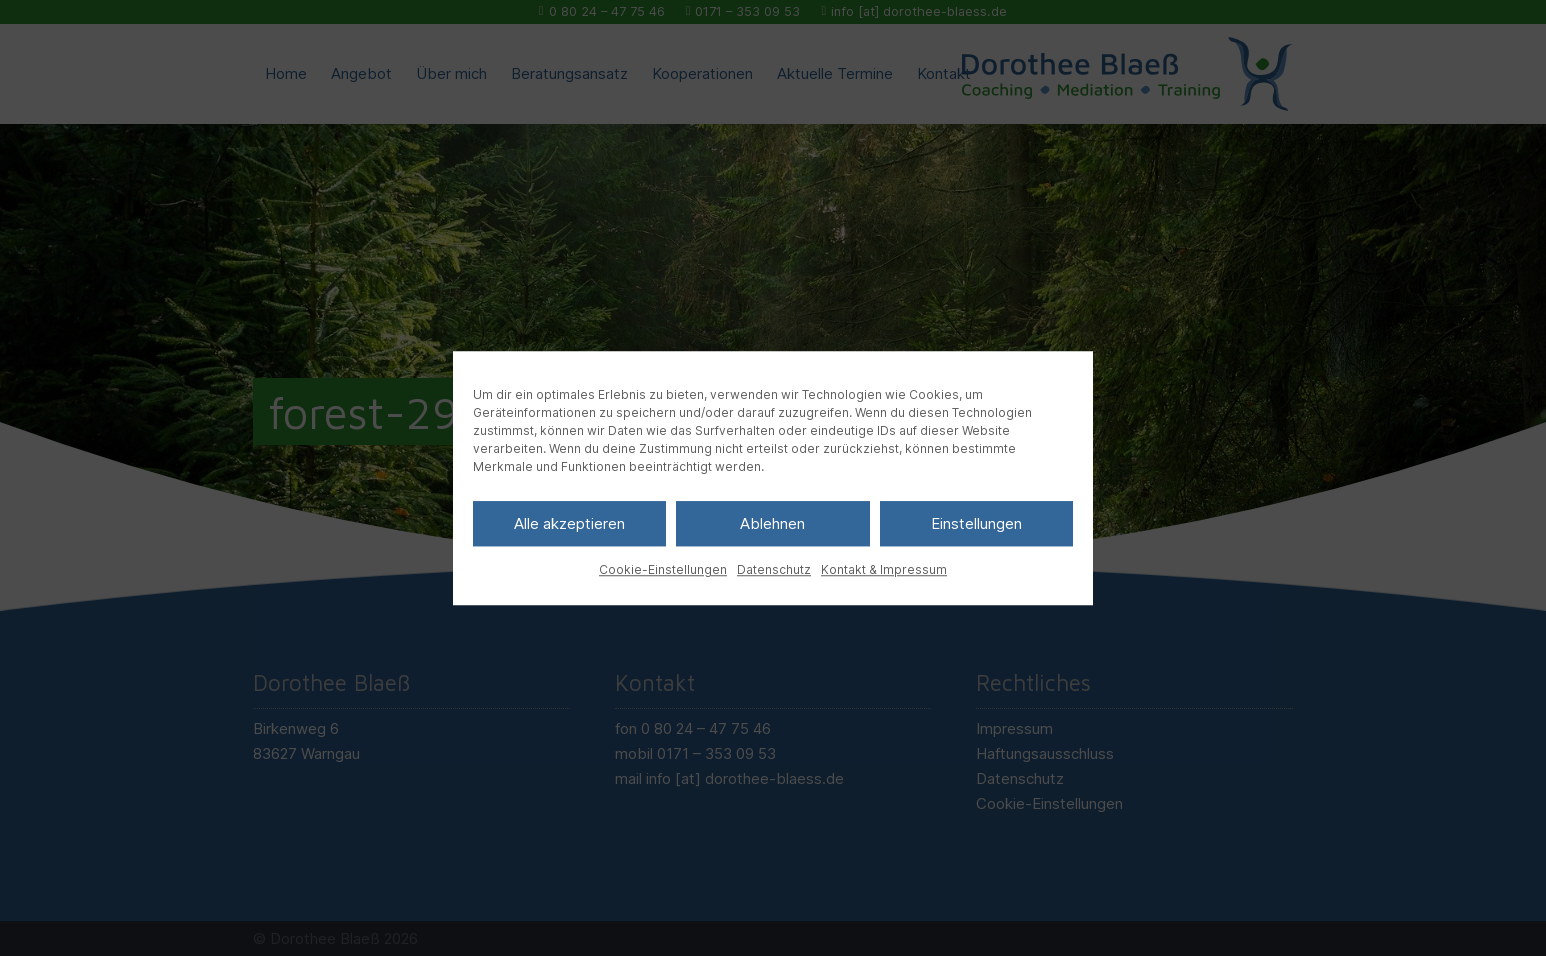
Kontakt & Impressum (884, 569)
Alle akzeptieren (569, 523)
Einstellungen (976, 523)
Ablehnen (772, 523)
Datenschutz (774, 569)
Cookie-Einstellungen (663, 569)
